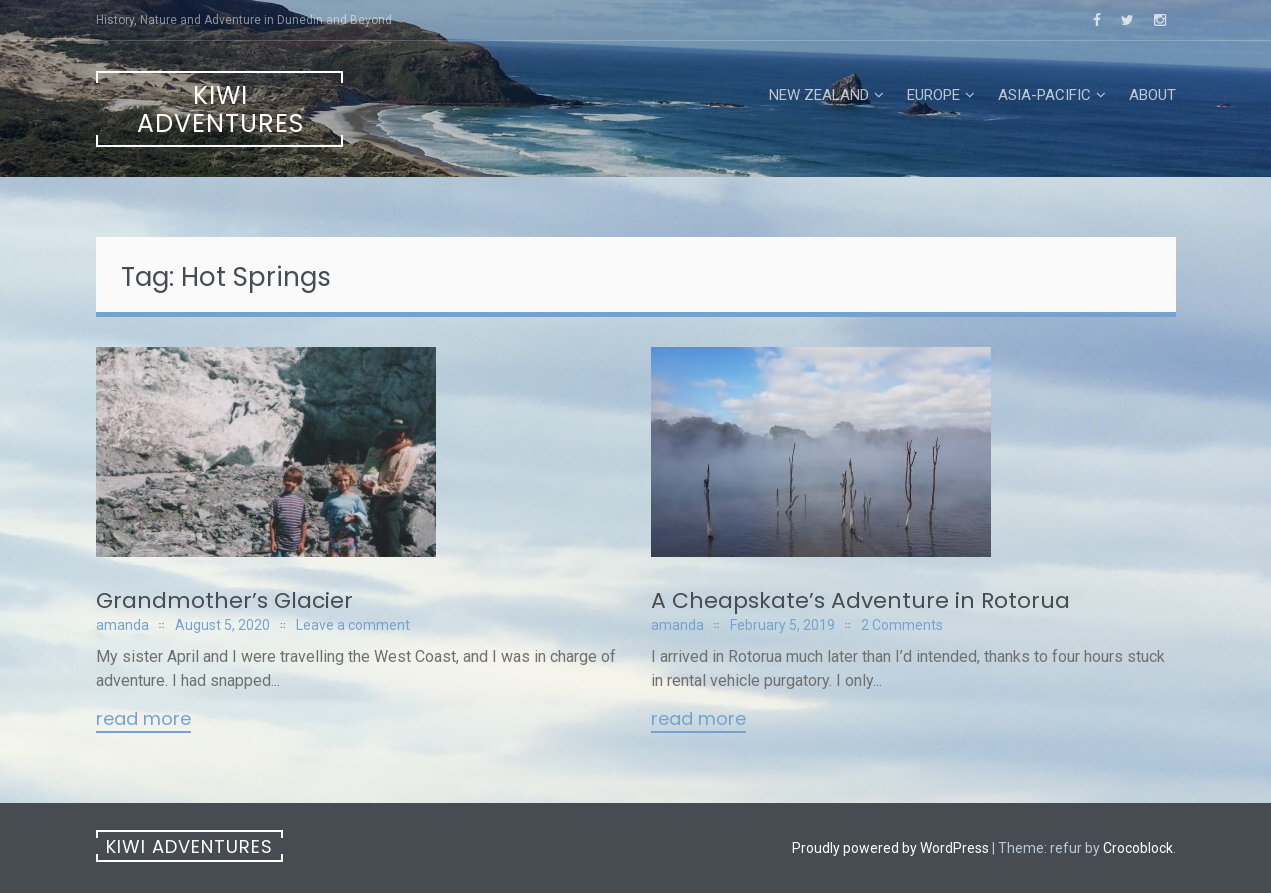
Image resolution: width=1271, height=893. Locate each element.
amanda (122, 625)
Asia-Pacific (1044, 95)
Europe (933, 95)
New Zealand (819, 95)
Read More (143, 720)
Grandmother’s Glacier (224, 600)
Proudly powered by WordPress (890, 848)
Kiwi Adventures (220, 109)
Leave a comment (353, 625)
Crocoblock (1138, 848)
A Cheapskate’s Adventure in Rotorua (860, 600)
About (1152, 95)
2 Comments (902, 625)
